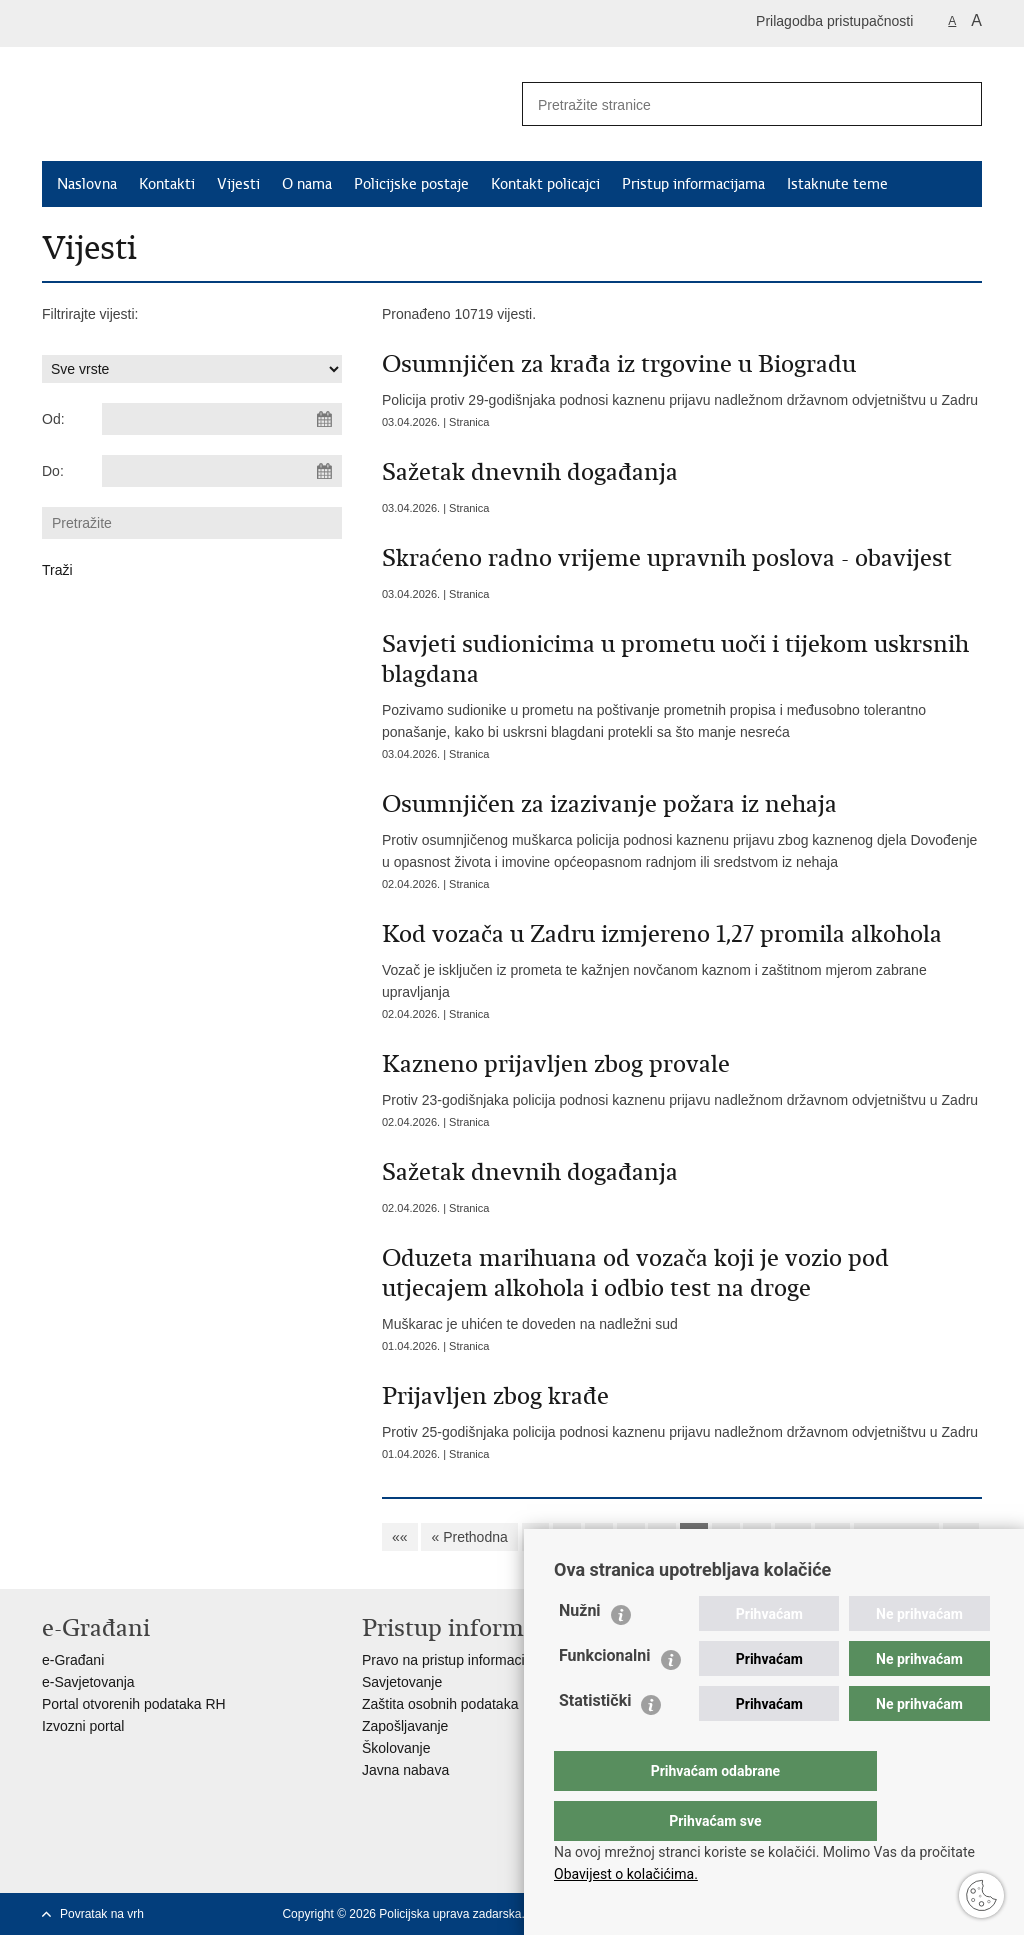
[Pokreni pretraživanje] (959, 104)
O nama (307, 184)
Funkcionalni (605, 1695)
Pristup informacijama (693, 184)
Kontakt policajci (545, 184)
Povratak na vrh (102, 1914)
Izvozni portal (83, 1726)
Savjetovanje (402, 1682)
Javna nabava (405, 1770)
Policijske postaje (411, 184)
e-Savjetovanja (88, 1682)
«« (400, 1537)
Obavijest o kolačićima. (626, 1874)
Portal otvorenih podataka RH (134, 1704)
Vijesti (238, 184)
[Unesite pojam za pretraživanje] (723, 104)
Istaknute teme (837, 184)
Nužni (580, 1650)
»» (961, 1537)
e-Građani (73, 1660)
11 (833, 1537)
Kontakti (167, 184)
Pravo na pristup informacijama (458, 1660)
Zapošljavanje (405, 1726)
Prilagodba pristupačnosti (834, 21)
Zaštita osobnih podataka (440, 1704)
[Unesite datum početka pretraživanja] (222, 419)
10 (793, 1537)
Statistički (595, 1740)
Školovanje (396, 1748)
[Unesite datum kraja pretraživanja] (222, 471)
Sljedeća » (896, 1537)
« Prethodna (469, 1537)
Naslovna (87, 184)
